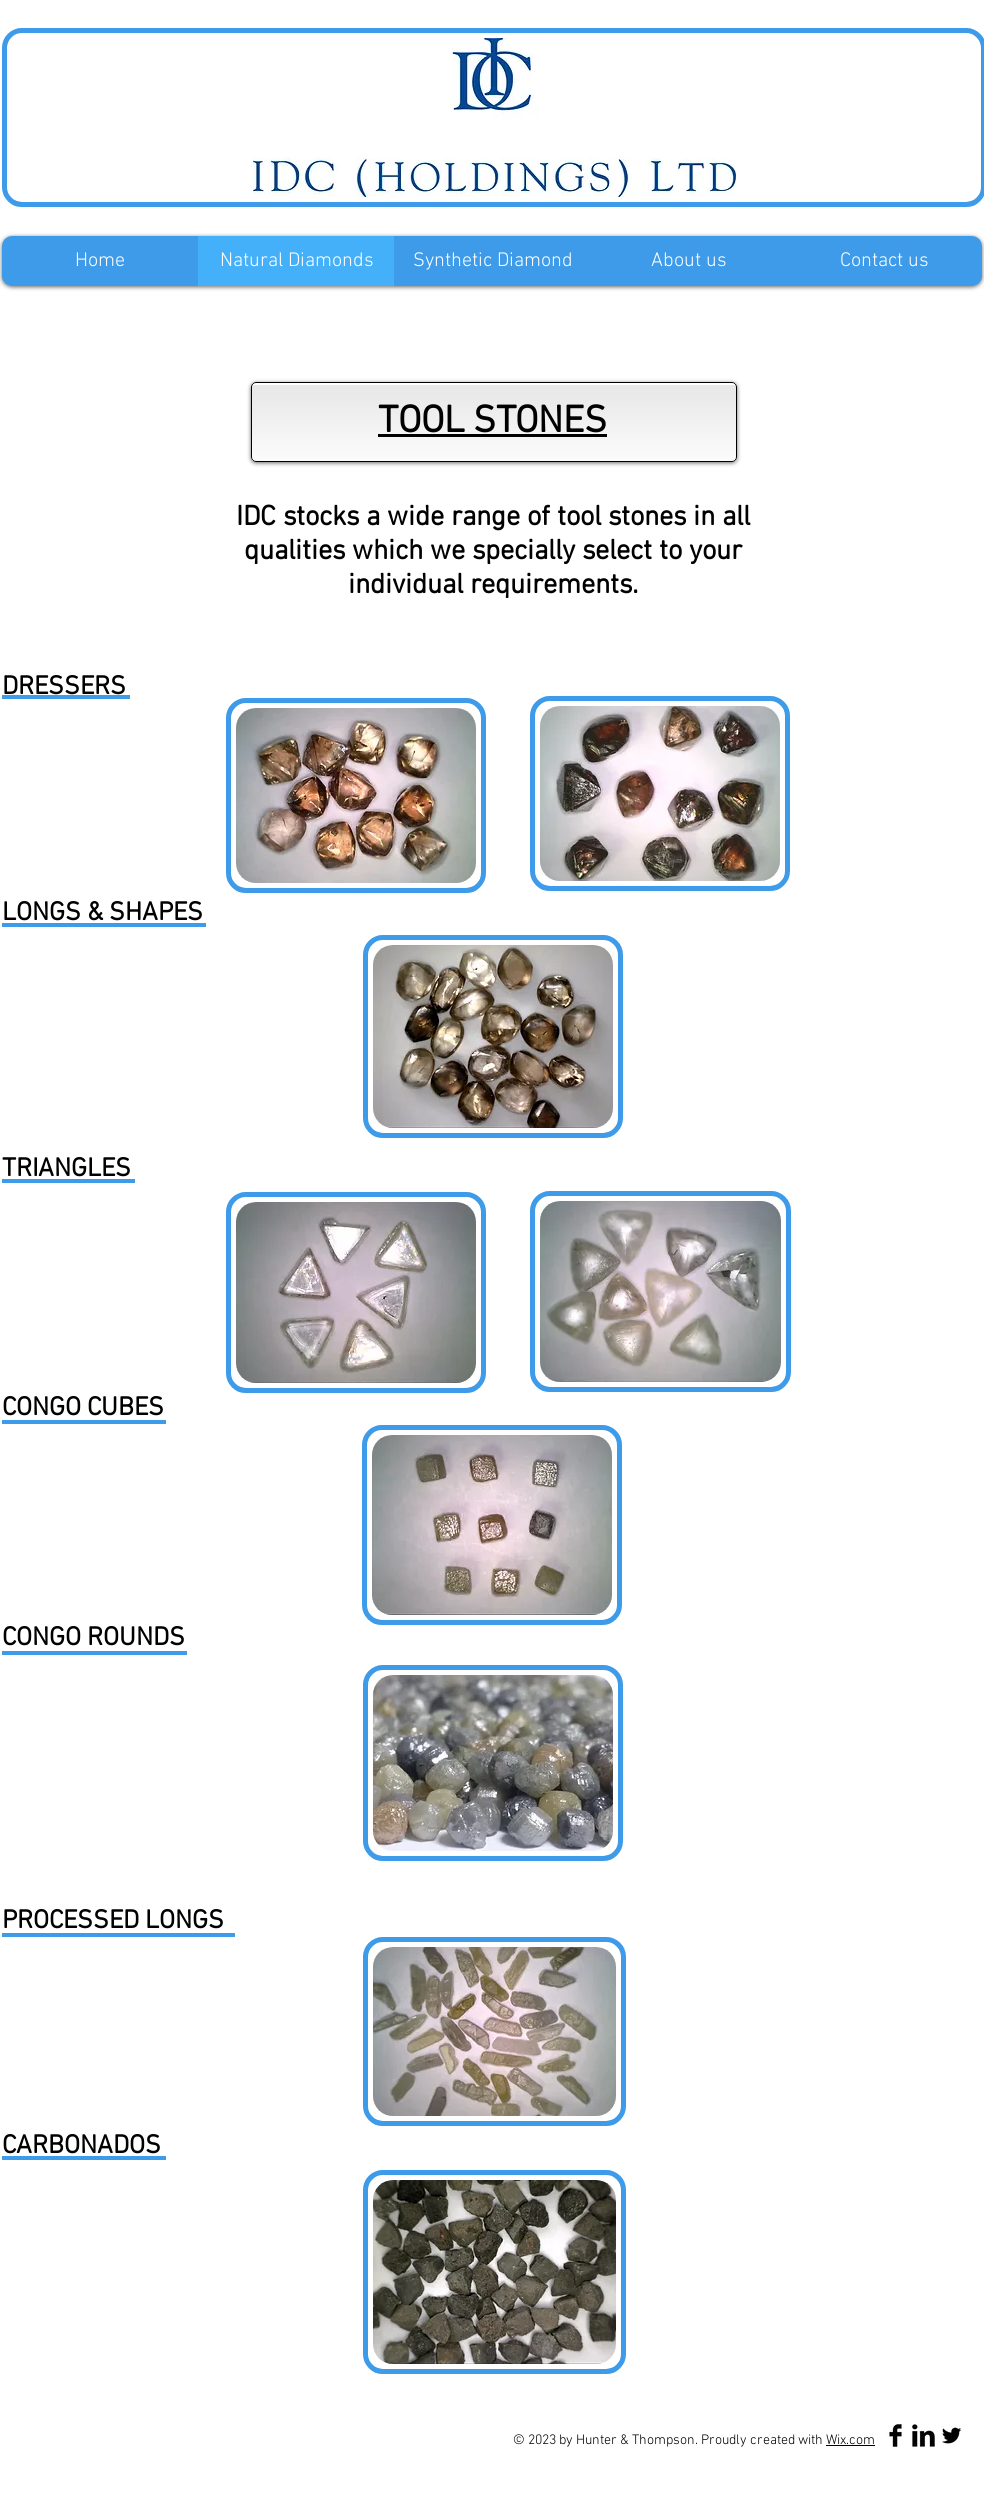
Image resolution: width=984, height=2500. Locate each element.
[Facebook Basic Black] (895, 2435)
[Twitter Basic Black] (951, 2435)
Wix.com (850, 2440)
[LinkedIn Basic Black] (923, 2435)
